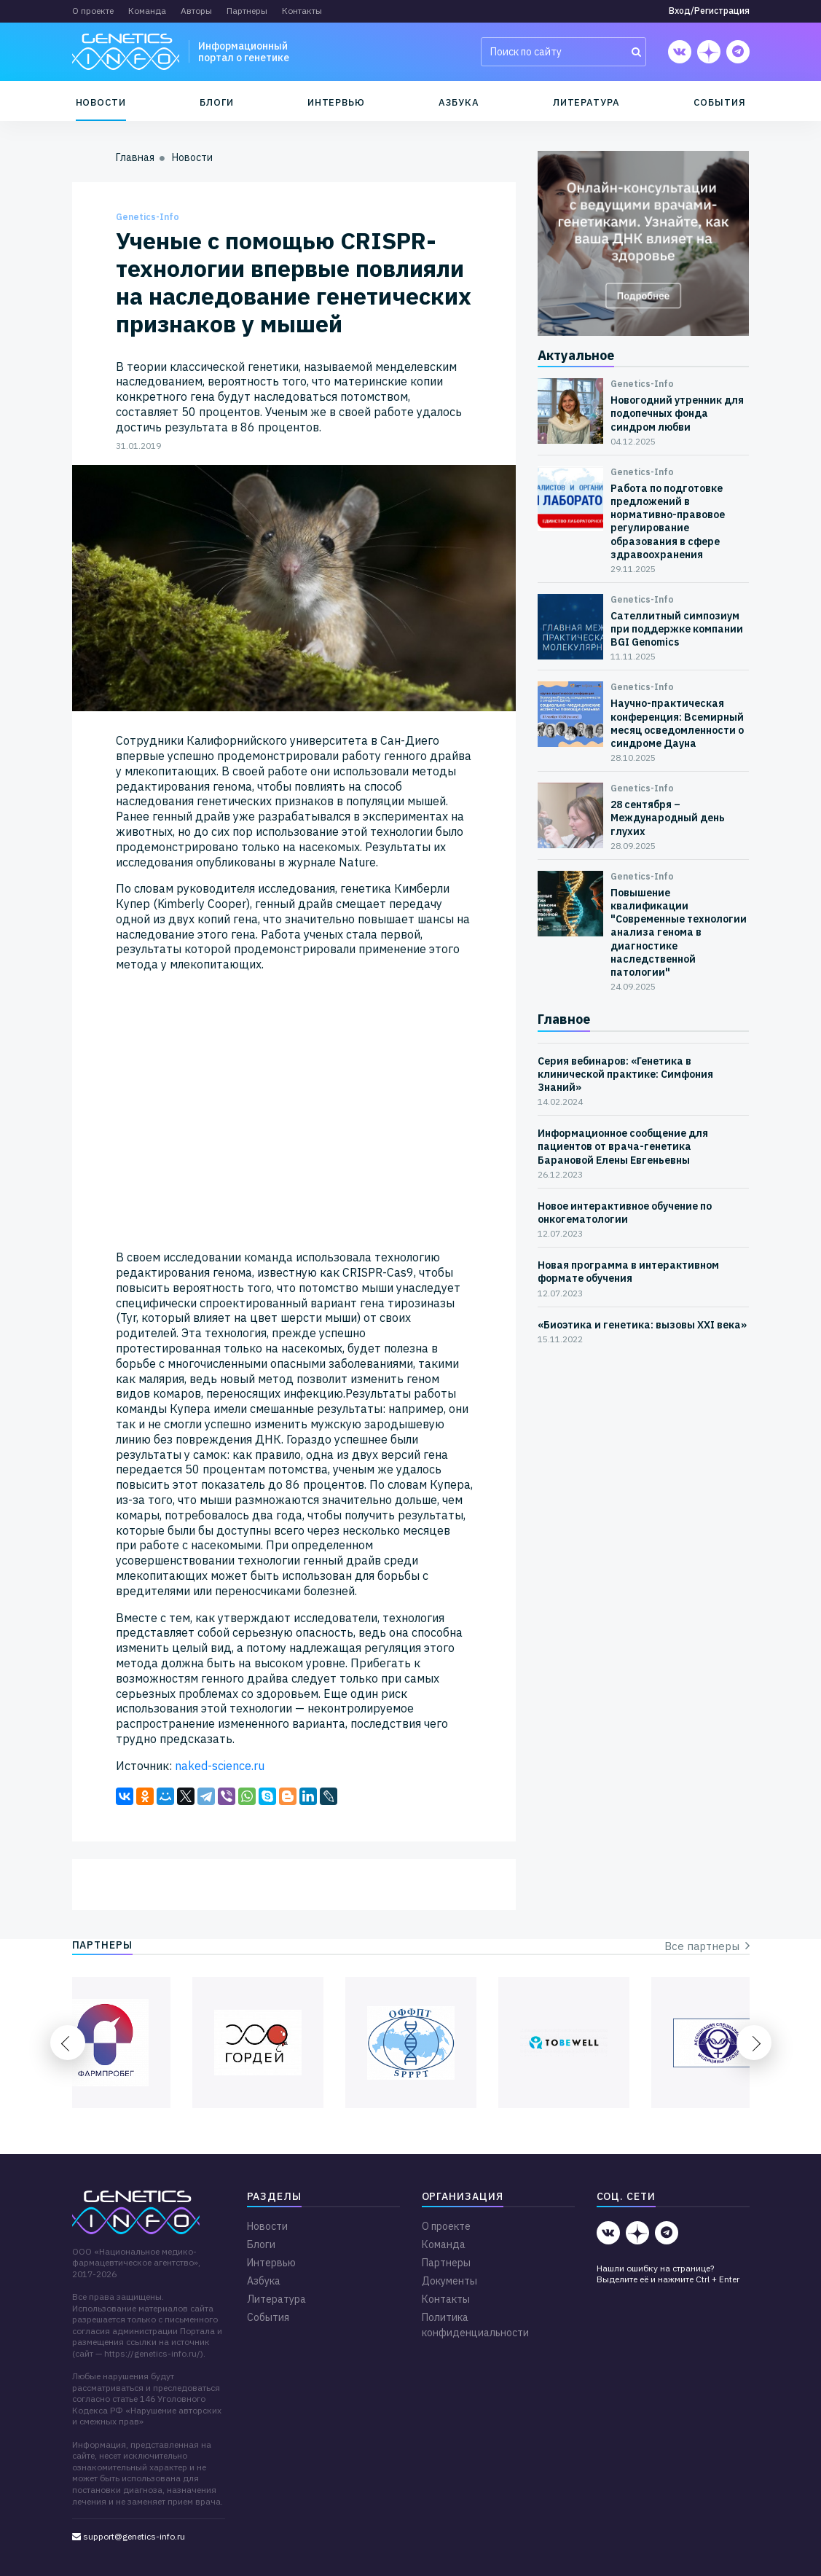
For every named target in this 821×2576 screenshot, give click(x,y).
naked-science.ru (219, 1765)
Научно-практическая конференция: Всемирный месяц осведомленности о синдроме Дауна (677, 723)
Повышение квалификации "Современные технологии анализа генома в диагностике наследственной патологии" (678, 932)
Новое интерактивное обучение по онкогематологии (625, 1212)
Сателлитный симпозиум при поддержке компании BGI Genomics (676, 629)
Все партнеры (707, 1946)
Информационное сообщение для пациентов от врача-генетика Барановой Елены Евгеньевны (623, 1146)
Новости (101, 102)
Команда (147, 10)
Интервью (336, 102)
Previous (67, 2042)
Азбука (459, 102)
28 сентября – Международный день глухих (667, 817)
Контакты (302, 10)
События (720, 102)
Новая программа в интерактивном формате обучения (628, 1271)
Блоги (217, 102)
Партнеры (247, 10)
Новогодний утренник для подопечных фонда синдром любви (677, 413)
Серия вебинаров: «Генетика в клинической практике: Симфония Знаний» (625, 1074)
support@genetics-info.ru (128, 2536)
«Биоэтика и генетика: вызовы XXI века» (642, 1324)
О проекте (93, 10)
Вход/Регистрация (709, 10)
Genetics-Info (147, 216)
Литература (586, 102)
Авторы (196, 10)
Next (753, 2042)
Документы (449, 2280)
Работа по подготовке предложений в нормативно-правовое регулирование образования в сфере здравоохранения (667, 521)
